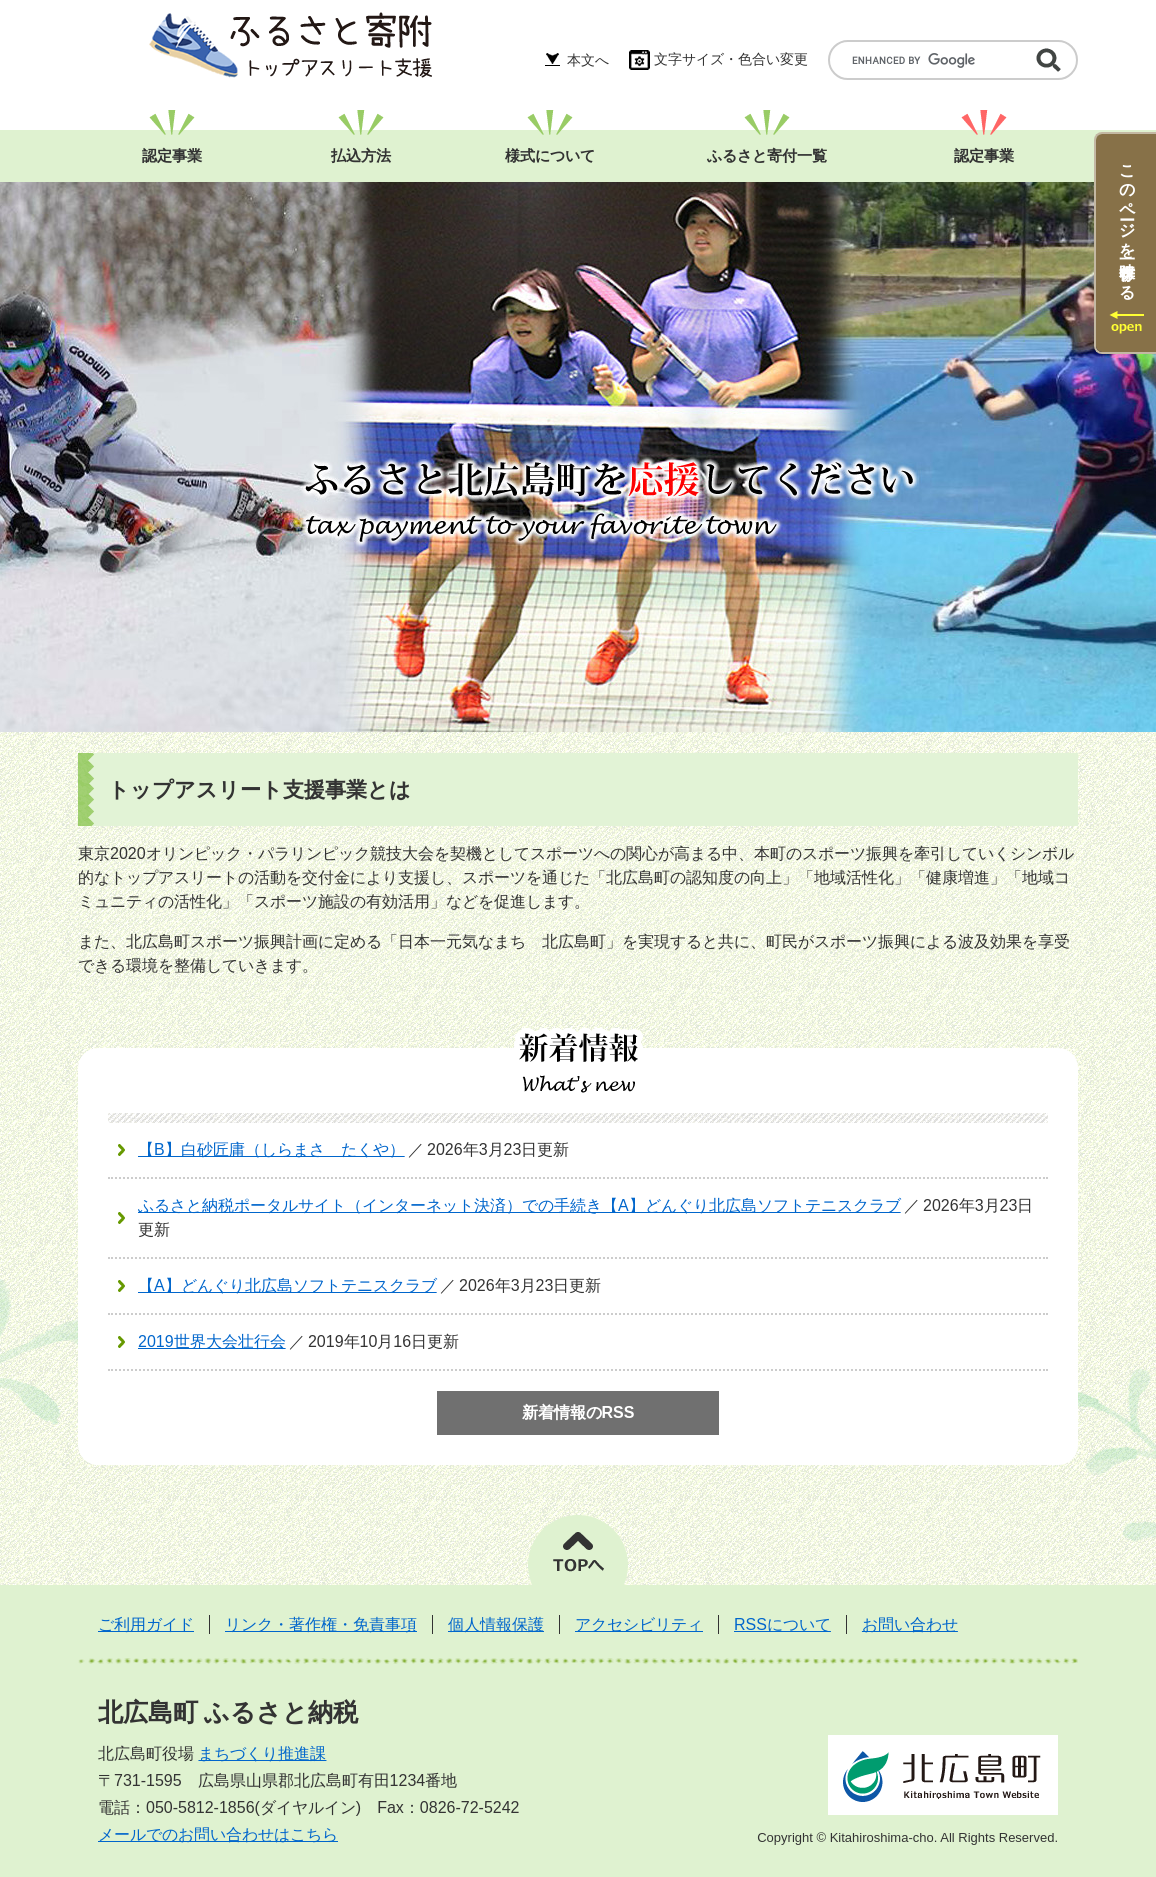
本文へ (588, 60)
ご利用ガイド (146, 1624)
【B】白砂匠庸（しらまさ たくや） (271, 1149)
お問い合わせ (910, 1624)
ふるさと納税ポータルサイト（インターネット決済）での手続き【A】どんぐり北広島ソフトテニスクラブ (519, 1205)
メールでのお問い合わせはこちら (218, 1834)
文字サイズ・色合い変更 (731, 59)
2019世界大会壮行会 (212, 1341)
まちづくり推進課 (262, 1753)
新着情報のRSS (578, 1412)
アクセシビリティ (639, 1624)
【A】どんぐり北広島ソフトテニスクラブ (287, 1285)
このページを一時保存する (1127, 223)
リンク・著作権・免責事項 (321, 1624)
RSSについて (782, 1624)
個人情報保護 (496, 1624)
